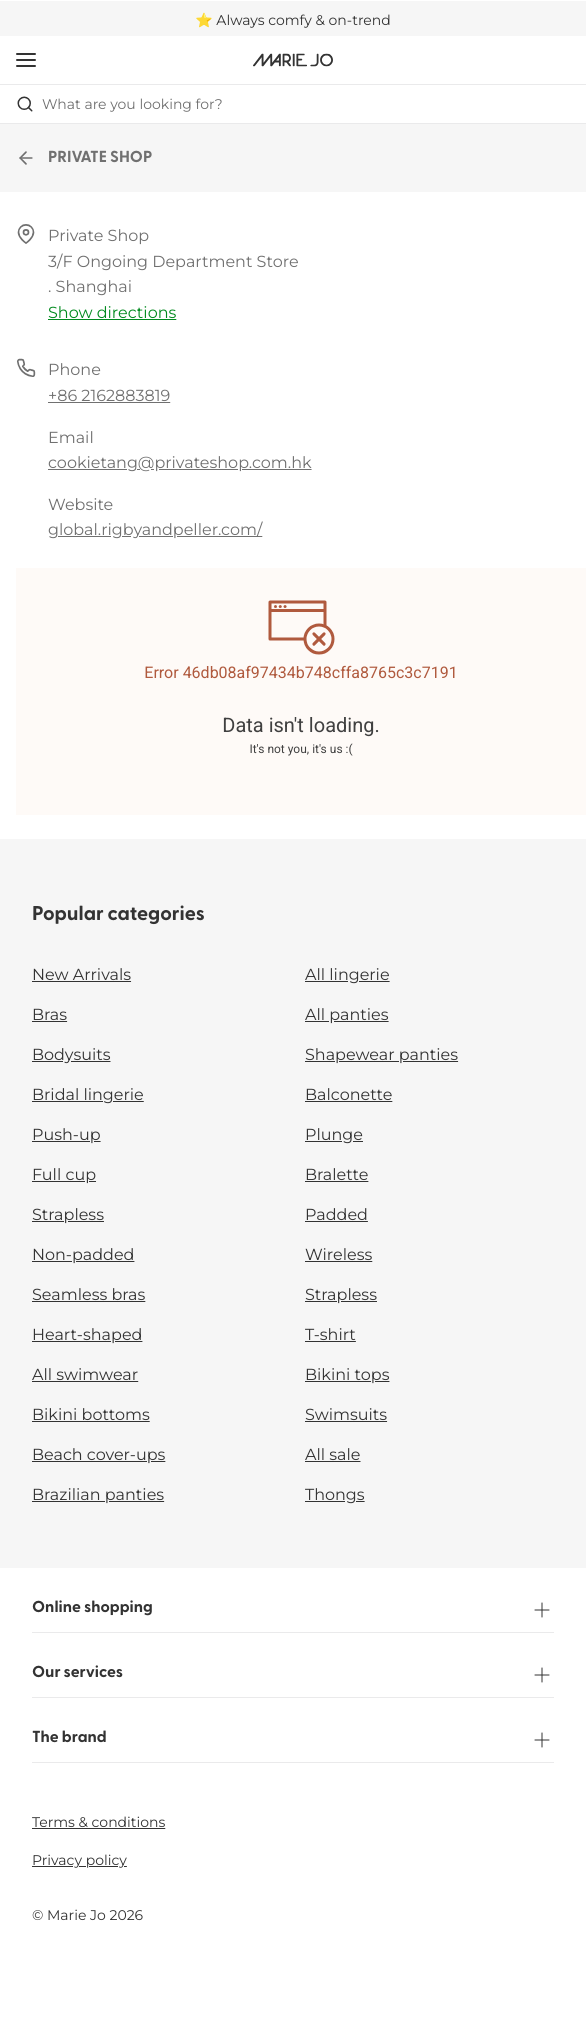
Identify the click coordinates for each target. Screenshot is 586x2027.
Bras (49, 1015)
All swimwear (85, 1375)
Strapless (68, 1215)
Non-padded (83, 1255)
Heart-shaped (87, 1335)
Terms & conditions (98, 1822)
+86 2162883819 (109, 396)
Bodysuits (71, 1055)
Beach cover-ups (98, 1455)
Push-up (66, 1135)
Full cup (64, 1175)
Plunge (334, 1135)
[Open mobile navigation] (26, 60)
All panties (347, 1015)
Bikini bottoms (91, 1415)
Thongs (335, 1495)
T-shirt (330, 1335)
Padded (336, 1215)
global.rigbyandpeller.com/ (155, 530)
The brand (293, 1740)
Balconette (348, 1095)
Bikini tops (347, 1375)
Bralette (336, 1175)
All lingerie (347, 975)
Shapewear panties (381, 1055)
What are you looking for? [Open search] (119, 104)
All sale (333, 1455)
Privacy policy (79, 1860)
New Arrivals (81, 975)
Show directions (112, 313)
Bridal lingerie (88, 1095)
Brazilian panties (98, 1495)
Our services (293, 1675)
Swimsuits (346, 1415)
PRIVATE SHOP (84, 158)
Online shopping (293, 1610)
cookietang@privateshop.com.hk (180, 463)
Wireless (338, 1255)
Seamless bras (88, 1295)
